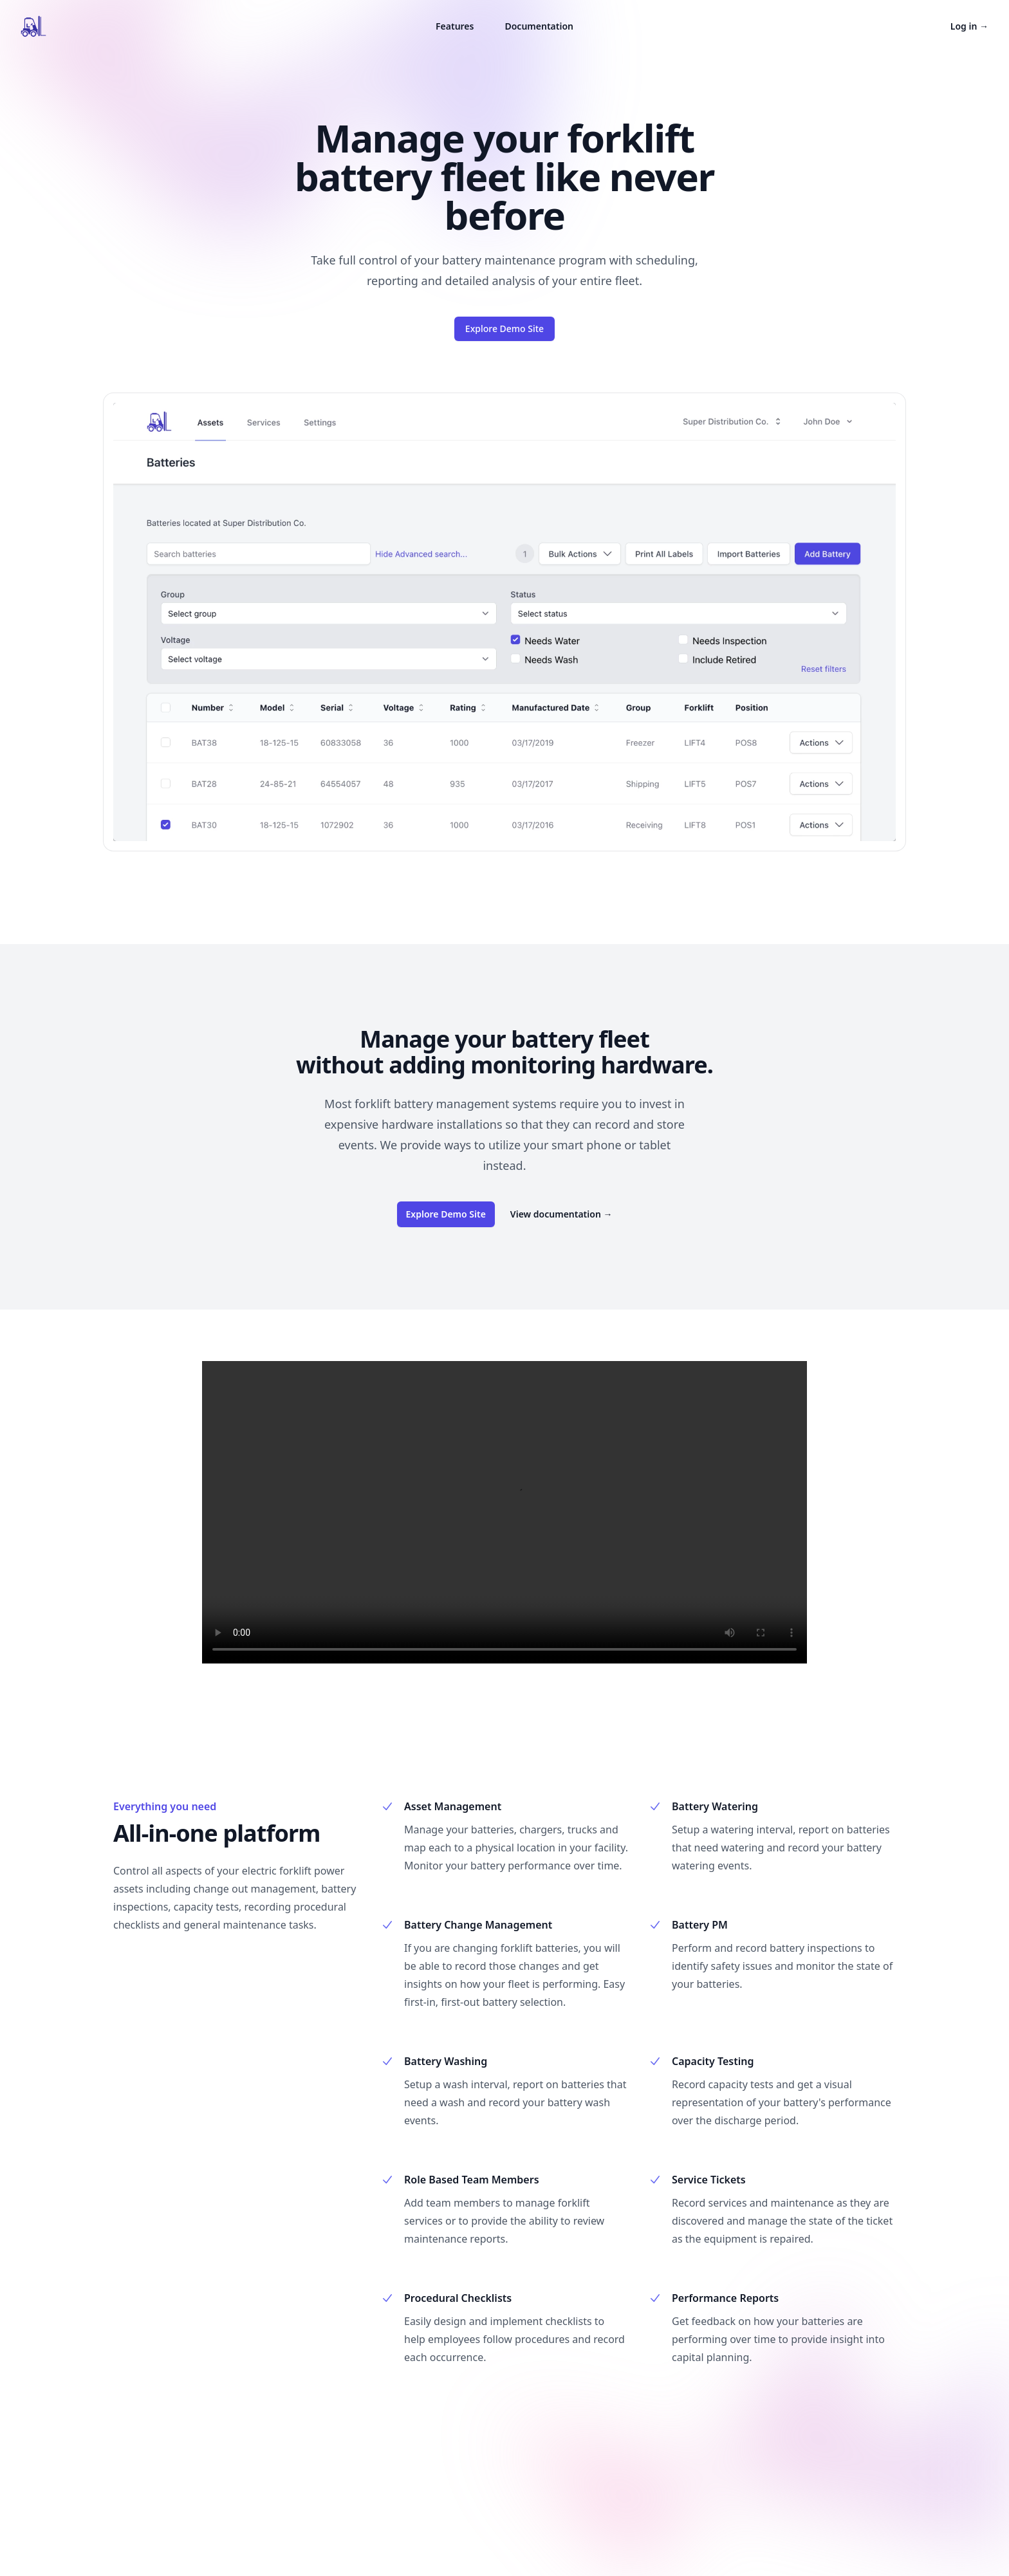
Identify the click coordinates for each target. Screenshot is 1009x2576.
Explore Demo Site (504, 328)
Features (455, 26)
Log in (969, 26)
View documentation (561, 1214)
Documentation (538, 26)
